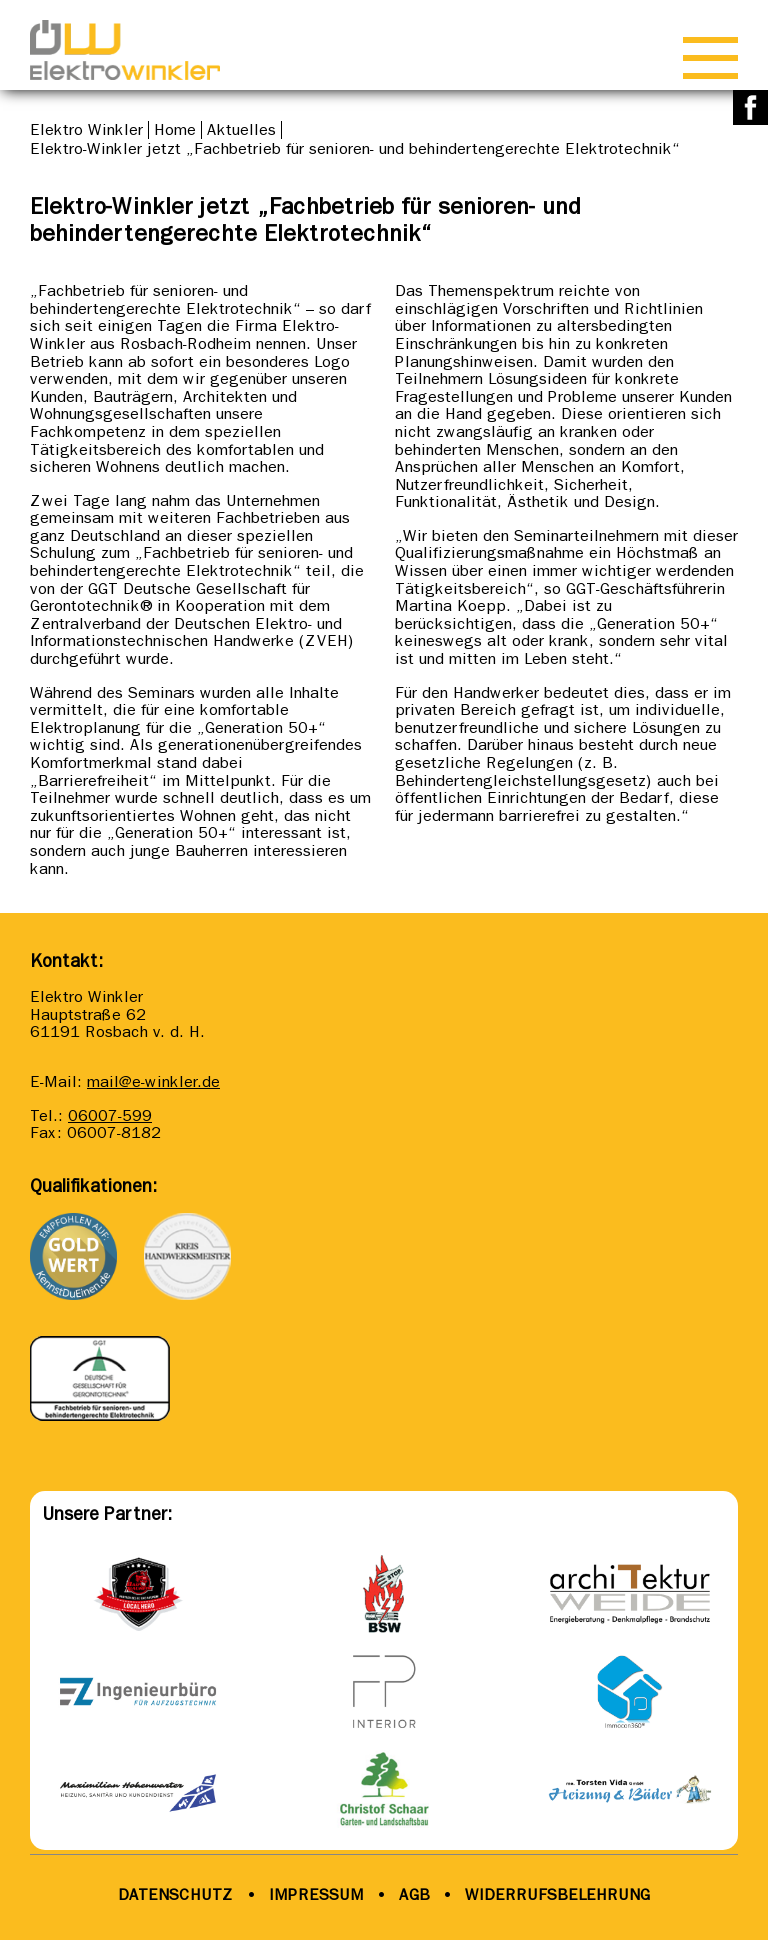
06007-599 (110, 1115)
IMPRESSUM (316, 1894)
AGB (412, 1894)
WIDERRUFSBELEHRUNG (557, 1894)
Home (175, 129)
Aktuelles (241, 129)
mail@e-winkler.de (153, 1081)
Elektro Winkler (86, 129)
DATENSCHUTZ (176, 1894)
